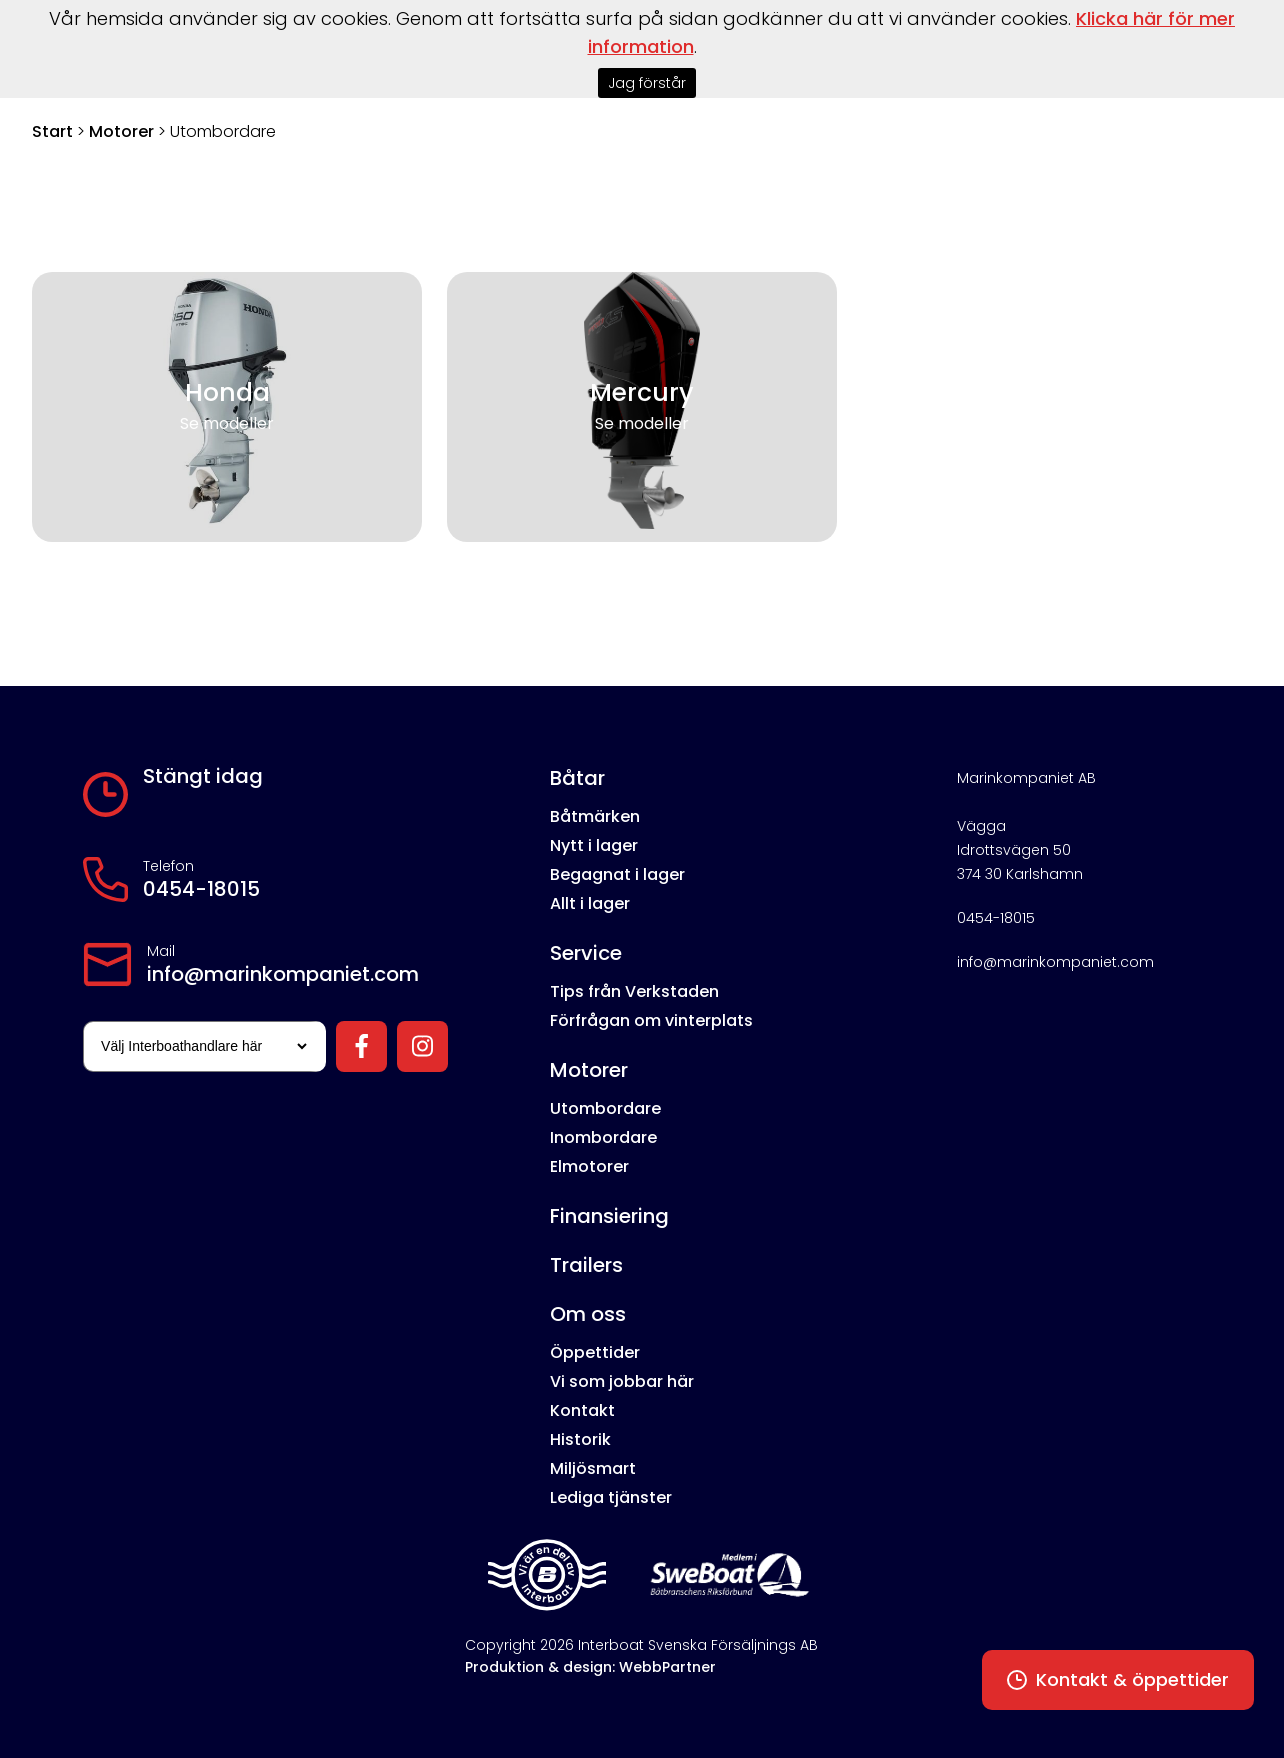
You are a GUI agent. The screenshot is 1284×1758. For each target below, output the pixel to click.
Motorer (121, 131)
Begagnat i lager (617, 874)
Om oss (588, 1314)
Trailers (586, 1265)
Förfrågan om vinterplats (651, 1020)
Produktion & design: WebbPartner (590, 1667)
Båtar (577, 778)
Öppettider (595, 1352)
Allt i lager (590, 903)
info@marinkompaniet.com (283, 974)
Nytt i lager (594, 845)
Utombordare (605, 1108)
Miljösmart (593, 1468)
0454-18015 (201, 889)
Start (52, 131)
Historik (580, 1439)
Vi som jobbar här (622, 1381)
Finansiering (609, 1216)
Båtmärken (595, 816)
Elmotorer (589, 1166)
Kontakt (582, 1410)
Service (586, 953)
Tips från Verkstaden (634, 991)
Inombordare (603, 1137)
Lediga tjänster (611, 1497)
